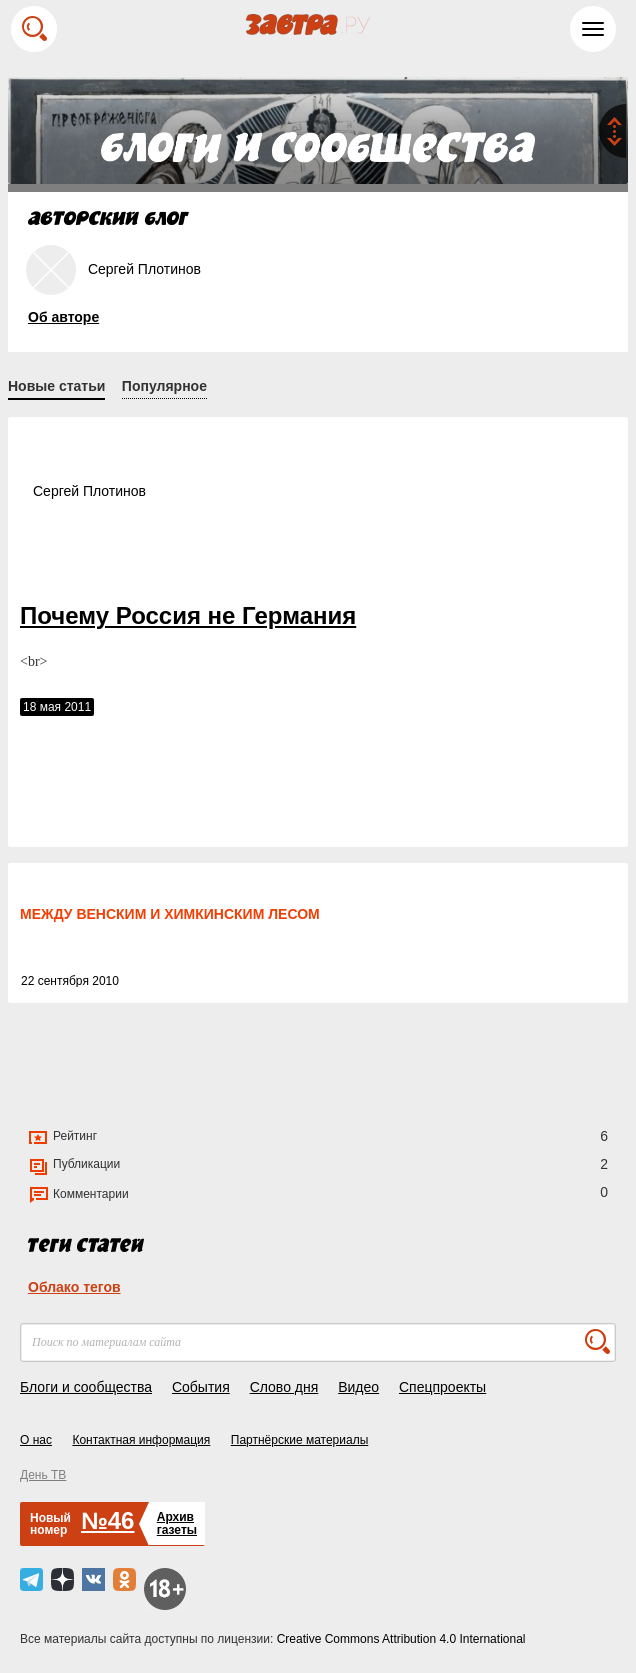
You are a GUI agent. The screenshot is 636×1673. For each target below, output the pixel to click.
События (201, 1387)
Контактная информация (141, 1440)
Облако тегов (74, 1287)
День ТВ (43, 1475)
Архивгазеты (177, 1523)
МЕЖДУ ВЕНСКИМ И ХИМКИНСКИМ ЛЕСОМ (170, 914)
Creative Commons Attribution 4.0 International (401, 1639)
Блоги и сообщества (86, 1387)
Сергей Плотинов (89, 491)
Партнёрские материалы (300, 1440)
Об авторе (63, 317)
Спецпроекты (442, 1387)
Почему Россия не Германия (188, 615)
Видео (358, 1387)
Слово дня (284, 1387)
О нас (36, 1440)
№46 (107, 1520)
